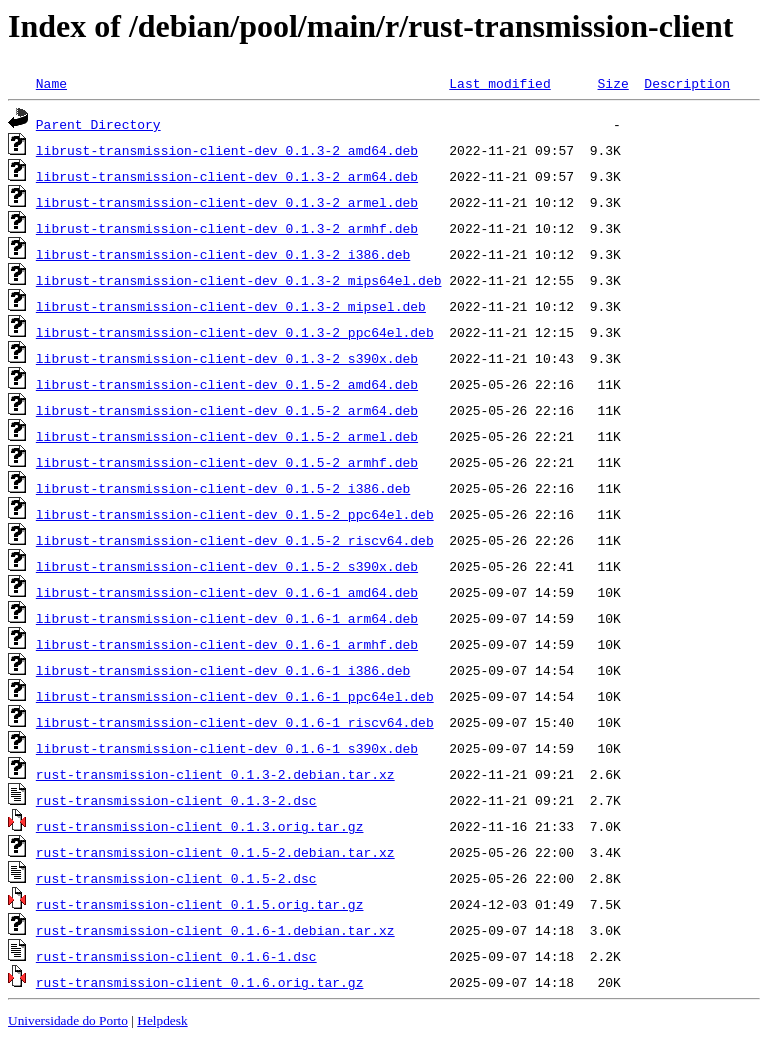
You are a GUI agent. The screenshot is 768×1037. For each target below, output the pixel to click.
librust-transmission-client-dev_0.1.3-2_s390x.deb (227, 358)
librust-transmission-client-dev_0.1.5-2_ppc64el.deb (235, 514)
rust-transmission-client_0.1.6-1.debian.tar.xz (215, 930)
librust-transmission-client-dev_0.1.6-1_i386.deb (223, 670)
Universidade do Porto (68, 1020)
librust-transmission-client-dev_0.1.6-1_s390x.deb (227, 748)
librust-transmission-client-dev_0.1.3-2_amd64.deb (227, 150)
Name (51, 83)
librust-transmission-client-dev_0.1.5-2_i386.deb (223, 488)
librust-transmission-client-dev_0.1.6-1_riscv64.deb (235, 722)
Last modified (499, 83)
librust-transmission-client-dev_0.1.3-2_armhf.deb (227, 228)
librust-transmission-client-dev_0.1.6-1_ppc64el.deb (235, 696)
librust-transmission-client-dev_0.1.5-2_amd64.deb (227, 384)
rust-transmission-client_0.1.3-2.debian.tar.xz (215, 774)
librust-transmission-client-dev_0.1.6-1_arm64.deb (227, 618)
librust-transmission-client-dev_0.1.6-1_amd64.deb (227, 592)
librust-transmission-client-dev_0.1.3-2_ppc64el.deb (235, 332)
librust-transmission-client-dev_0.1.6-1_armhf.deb (227, 644)
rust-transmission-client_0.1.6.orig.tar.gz (200, 982)
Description (687, 83)
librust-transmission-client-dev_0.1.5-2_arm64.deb (227, 410)
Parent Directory (98, 124)
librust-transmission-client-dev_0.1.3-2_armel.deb (227, 202)
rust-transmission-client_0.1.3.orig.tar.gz (200, 826)
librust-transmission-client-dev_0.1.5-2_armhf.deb (227, 462)
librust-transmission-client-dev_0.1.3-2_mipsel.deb (231, 306)
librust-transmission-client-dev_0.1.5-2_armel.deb (227, 436)
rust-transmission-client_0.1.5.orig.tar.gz (200, 904)
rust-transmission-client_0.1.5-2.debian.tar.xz (215, 852)
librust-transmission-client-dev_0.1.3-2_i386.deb (223, 254)
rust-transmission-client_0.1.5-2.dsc (176, 878)
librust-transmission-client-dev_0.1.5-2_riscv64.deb (235, 540)
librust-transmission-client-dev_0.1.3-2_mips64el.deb (239, 280)
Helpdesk (162, 1020)
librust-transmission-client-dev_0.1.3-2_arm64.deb (227, 176)
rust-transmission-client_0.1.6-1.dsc (176, 956)
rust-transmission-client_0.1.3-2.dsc (176, 800)
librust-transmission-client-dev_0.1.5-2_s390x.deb (227, 566)
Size (612, 83)
